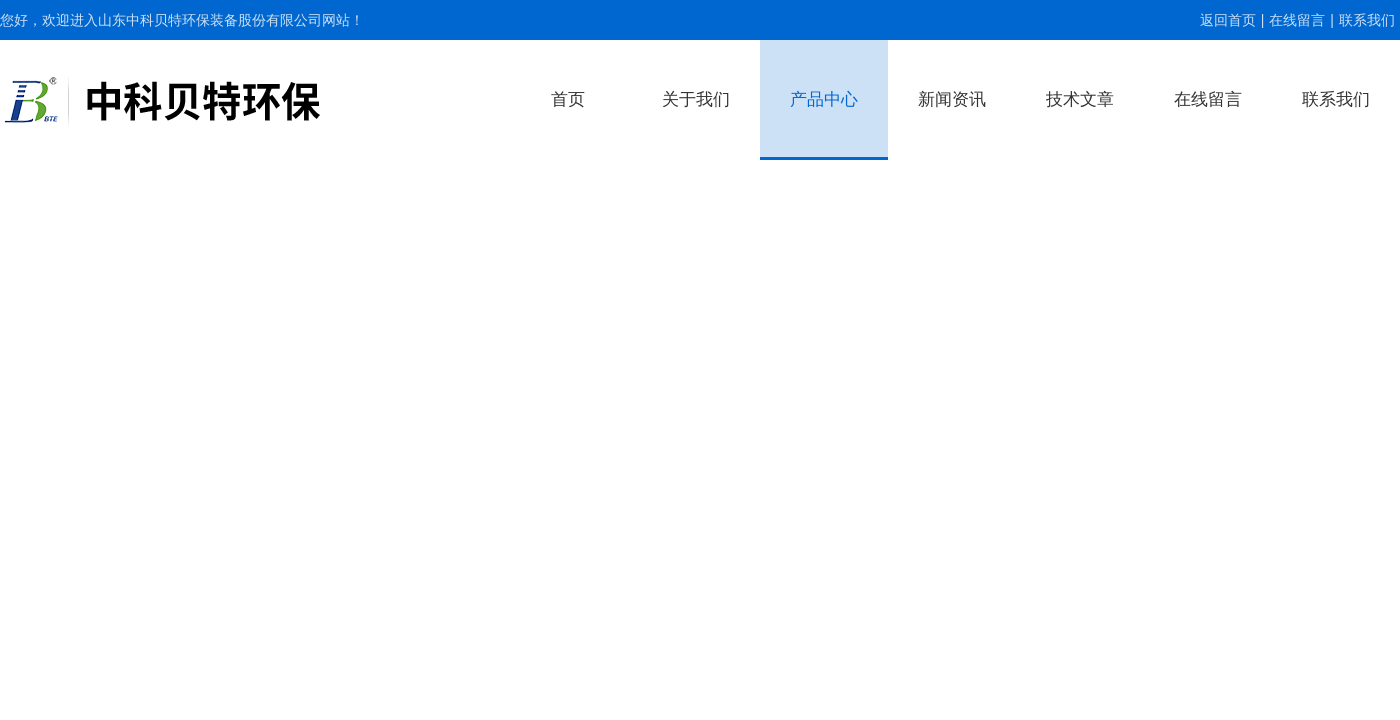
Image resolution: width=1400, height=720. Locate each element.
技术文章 (1080, 99)
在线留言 (1297, 20)
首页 (568, 99)
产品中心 (824, 99)
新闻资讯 (952, 99)
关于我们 (696, 99)
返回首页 (1228, 20)
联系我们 (1367, 20)
